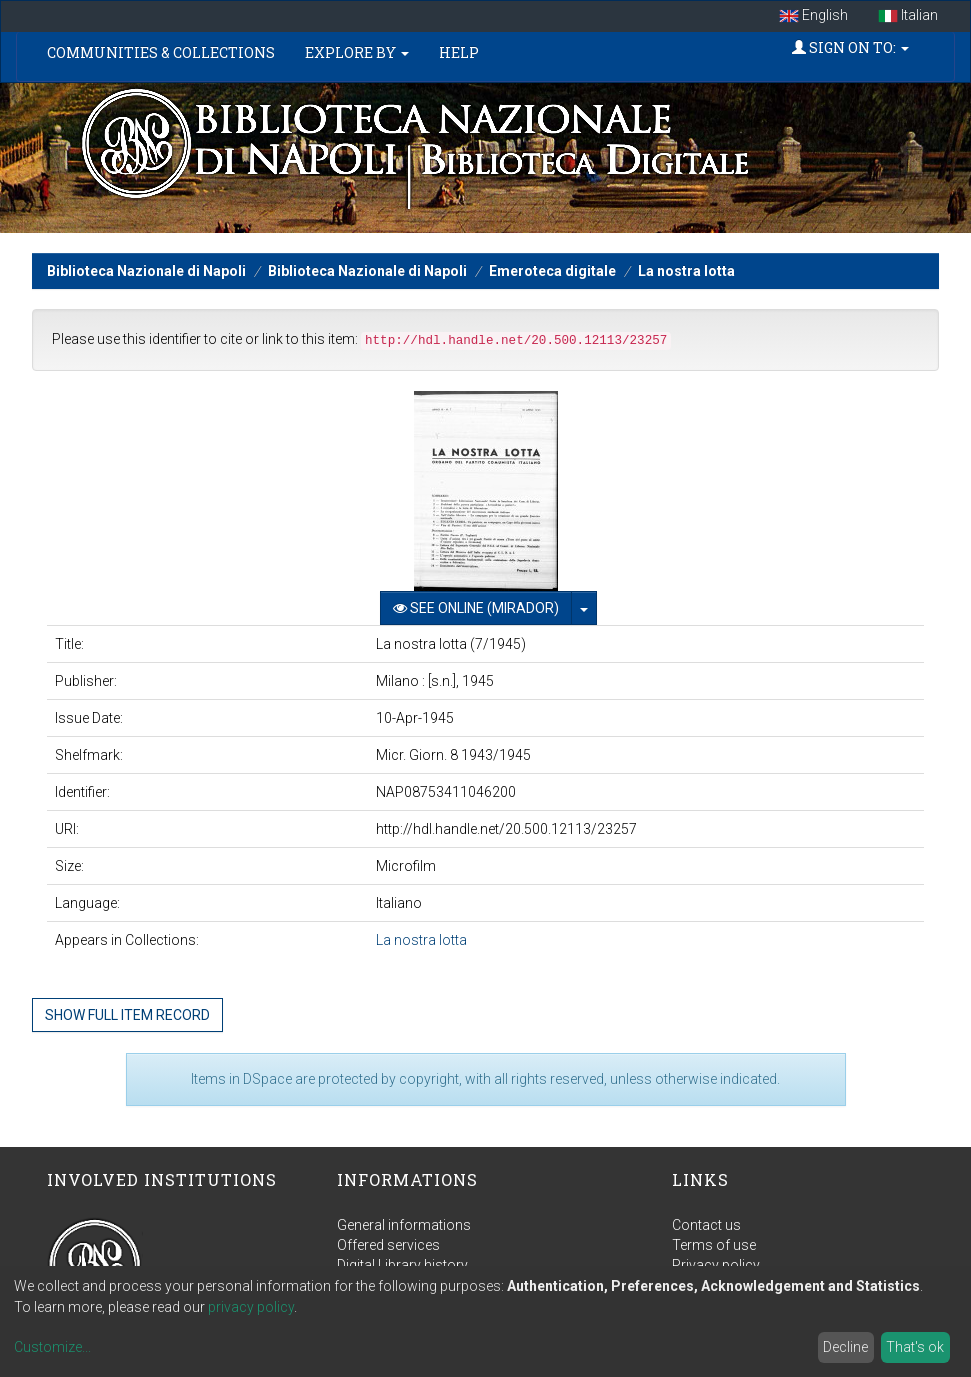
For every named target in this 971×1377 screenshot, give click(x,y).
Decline (845, 1347)
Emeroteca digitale (552, 271)
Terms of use (714, 1245)
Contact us (706, 1225)
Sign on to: (850, 47)
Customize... (52, 1347)
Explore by (357, 52)
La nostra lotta (686, 271)
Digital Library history (402, 1265)
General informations (404, 1225)
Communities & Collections (161, 52)
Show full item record (127, 1015)
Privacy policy (716, 1265)
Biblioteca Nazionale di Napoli (146, 271)
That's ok (915, 1347)
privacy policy (251, 1307)
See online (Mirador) (476, 608)
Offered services (388, 1245)
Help (459, 52)
